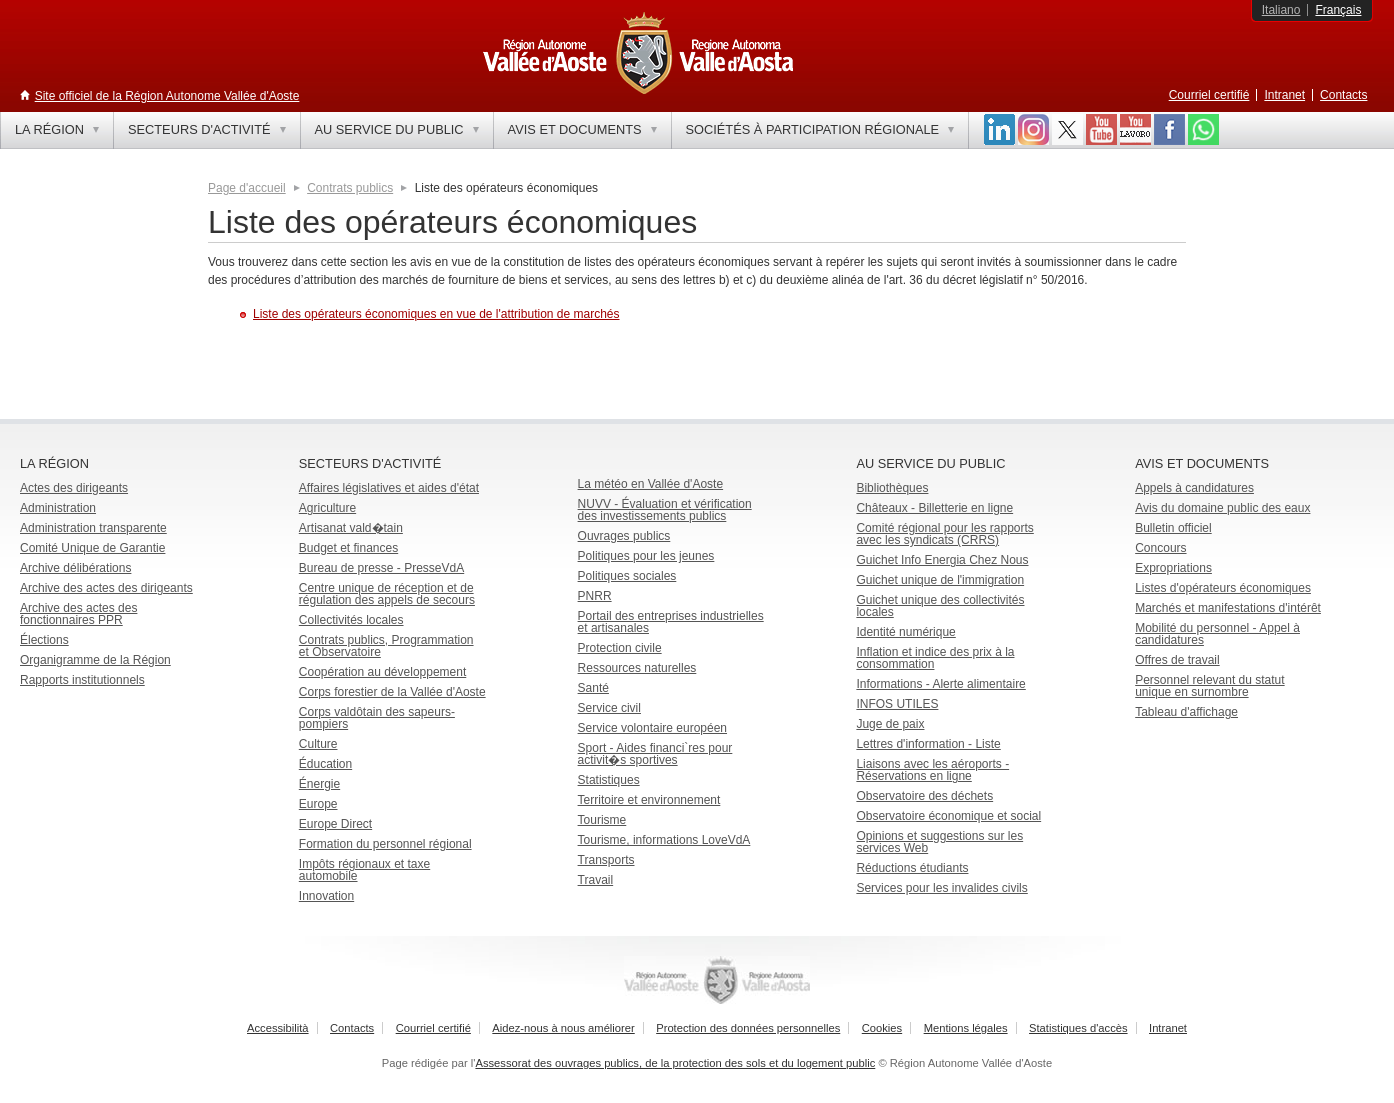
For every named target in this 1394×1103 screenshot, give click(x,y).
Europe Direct (335, 824)
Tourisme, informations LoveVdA (664, 840)
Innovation (326, 896)
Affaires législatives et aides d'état (389, 488)
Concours (1160, 548)
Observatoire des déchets (924, 796)
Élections (44, 640)
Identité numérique (905, 632)
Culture (318, 744)
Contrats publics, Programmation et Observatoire (386, 646)
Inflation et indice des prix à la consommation (935, 658)
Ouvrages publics (624, 536)
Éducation (325, 764)
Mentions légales (966, 1028)
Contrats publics (350, 188)
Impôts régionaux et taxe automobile (364, 870)
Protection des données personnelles (748, 1028)
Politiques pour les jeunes (646, 556)
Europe (318, 804)
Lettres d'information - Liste (928, 744)
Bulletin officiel (1173, 528)
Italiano (1281, 10)
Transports (606, 860)
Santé (593, 688)
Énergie (319, 784)
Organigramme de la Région (95, 660)
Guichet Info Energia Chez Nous (942, 560)
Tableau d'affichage (1186, 712)
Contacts (1343, 95)
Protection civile (620, 648)
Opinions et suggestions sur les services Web (939, 842)
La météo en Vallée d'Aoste (651, 484)
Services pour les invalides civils (941, 888)
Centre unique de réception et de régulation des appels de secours (387, 594)
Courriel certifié (1209, 95)
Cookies (882, 1028)
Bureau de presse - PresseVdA (381, 568)
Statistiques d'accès (1078, 1028)
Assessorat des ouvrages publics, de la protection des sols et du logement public (675, 1063)
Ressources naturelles (637, 668)
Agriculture (327, 508)
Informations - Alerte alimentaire (940, 684)
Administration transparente (93, 528)
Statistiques (609, 780)
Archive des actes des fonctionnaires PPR (78, 614)
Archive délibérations (75, 568)
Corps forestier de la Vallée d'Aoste (392, 692)
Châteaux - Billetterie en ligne (934, 508)
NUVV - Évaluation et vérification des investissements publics (665, 510)
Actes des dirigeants (74, 488)
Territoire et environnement (649, 800)
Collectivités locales (351, 620)
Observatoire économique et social (948, 816)
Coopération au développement (382, 672)
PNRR (595, 596)
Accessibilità (278, 1028)
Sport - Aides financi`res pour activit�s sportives (655, 754)
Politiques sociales (627, 576)
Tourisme (602, 820)
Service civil (609, 708)
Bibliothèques (892, 488)
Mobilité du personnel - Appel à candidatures (1217, 634)
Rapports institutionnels (82, 680)
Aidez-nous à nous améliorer (563, 1028)
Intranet (1284, 95)
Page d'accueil (247, 188)
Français (1338, 10)
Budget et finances (348, 548)
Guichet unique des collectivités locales (940, 606)
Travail (596, 880)
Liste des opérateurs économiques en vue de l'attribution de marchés (436, 314)
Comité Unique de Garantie (92, 548)
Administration (58, 508)
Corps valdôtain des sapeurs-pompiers (377, 718)
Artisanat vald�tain (351, 528)
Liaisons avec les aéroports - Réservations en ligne (932, 770)
